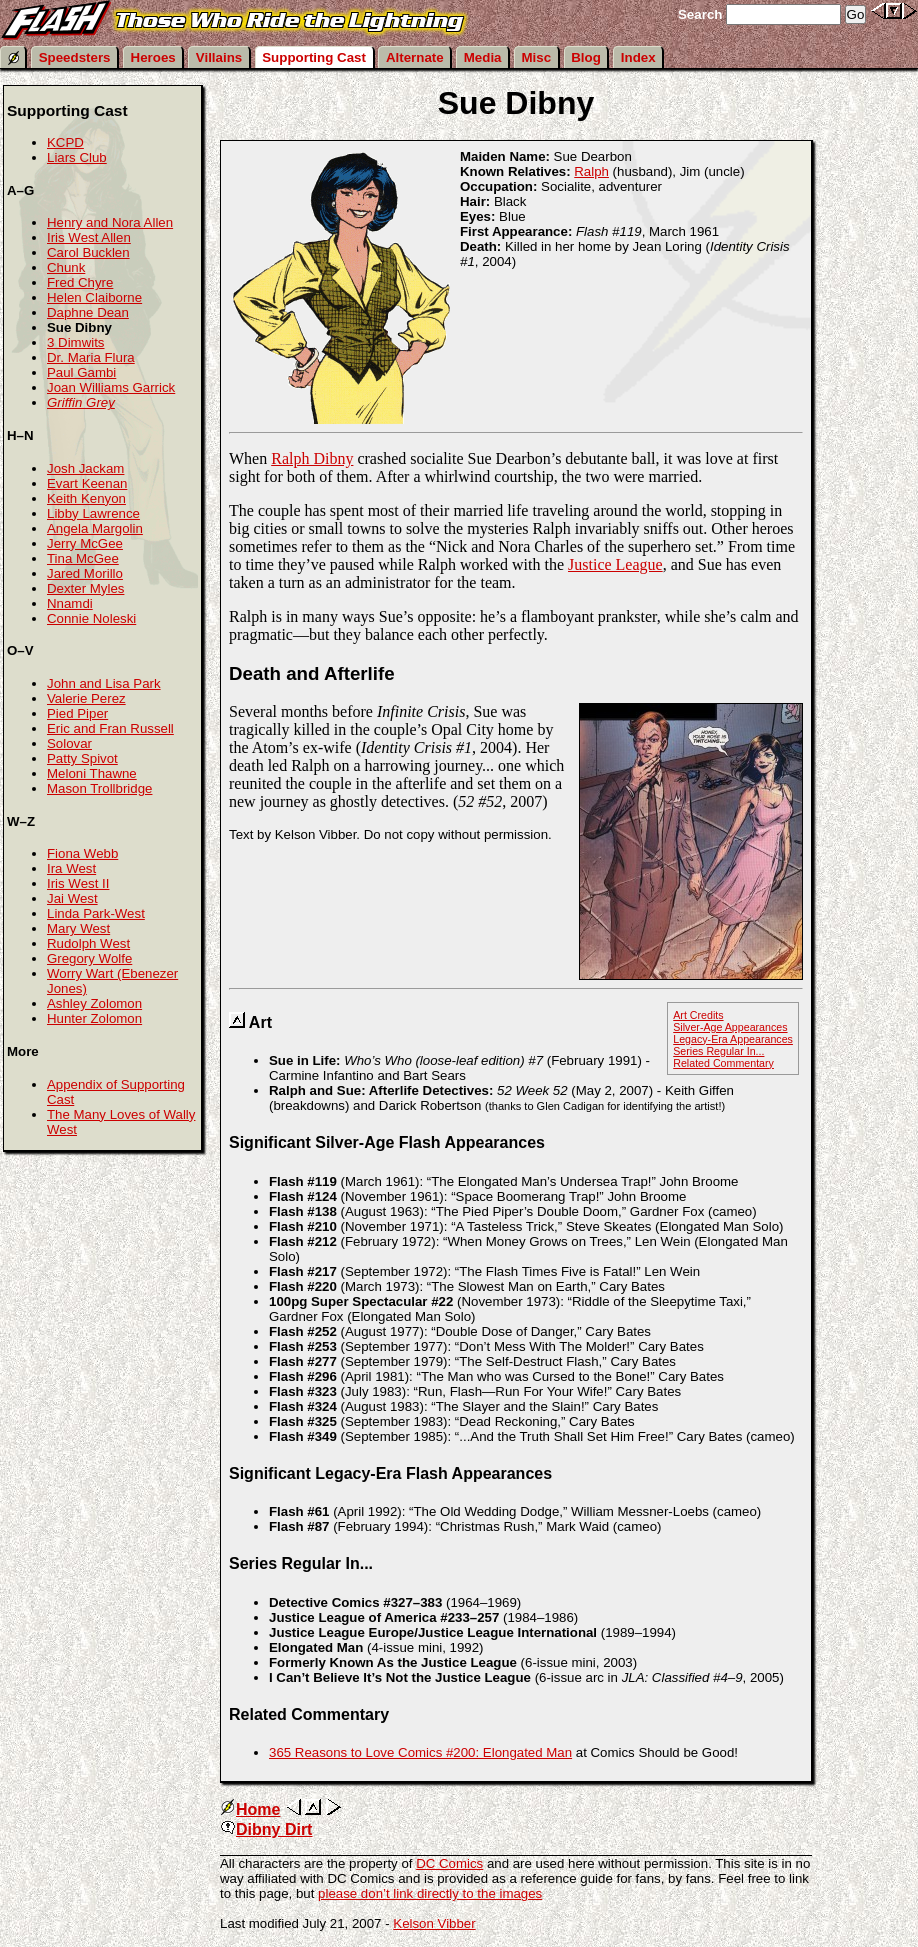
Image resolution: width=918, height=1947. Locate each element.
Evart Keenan (87, 483)
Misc (537, 57)
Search (700, 14)
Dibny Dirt (266, 1829)
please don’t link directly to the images (430, 1893)
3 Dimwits (76, 342)
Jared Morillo (85, 573)
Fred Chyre (80, 282)
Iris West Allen (89, 237)
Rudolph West (88, 943)
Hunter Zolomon (94, 1018)
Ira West (71, 868)
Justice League (615, 564)
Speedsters (75, 57)
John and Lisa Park (104, 683)
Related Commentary (723, 1063)
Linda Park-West (96, 913)
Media (483, 57)
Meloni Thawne (92, 773)
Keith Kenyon (86, 498)
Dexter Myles (85, 588)
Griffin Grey (81, 402)
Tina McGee (83, 558)
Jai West (72, 898)
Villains (219, 57)
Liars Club (77, 157)
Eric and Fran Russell (110, 728)
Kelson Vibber (434, 1923)
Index (638, 57)
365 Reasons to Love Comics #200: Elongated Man (420, 1752)
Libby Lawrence (93, 513)
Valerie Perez (86, 698)
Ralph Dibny (312, 458)
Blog (586, 57)
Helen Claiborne (94, 297)
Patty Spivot (82, 758)
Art (260, 1022)
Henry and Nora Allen (110, 222)
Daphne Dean (88, 312)
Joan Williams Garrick (111, 387)
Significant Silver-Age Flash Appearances (387, 1142)
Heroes (153, 57)
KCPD (65, 142)
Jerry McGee (85, 543)
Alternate (415, 57)
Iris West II (78, 883)
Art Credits (698, 1015)
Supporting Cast (314, 57)
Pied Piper (77, 713)
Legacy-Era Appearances (733, 1039)
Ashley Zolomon (94, 1003)
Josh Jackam (85, 468)
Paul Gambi (81, 372)
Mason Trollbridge (99, 788)
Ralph (591, 171)
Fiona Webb (82, 853)
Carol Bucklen (88, 252)
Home (250, 1809)
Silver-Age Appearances (730, 1027)
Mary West (78, 928)
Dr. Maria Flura (91, 357)
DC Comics (449, 1863)
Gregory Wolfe (89, 958)
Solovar (69, 743)
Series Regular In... (718, 1051)
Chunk (66, 267)
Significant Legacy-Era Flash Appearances (390, 1473)
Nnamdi (70, 603)
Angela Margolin (95, 528)
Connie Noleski (91, 618)
